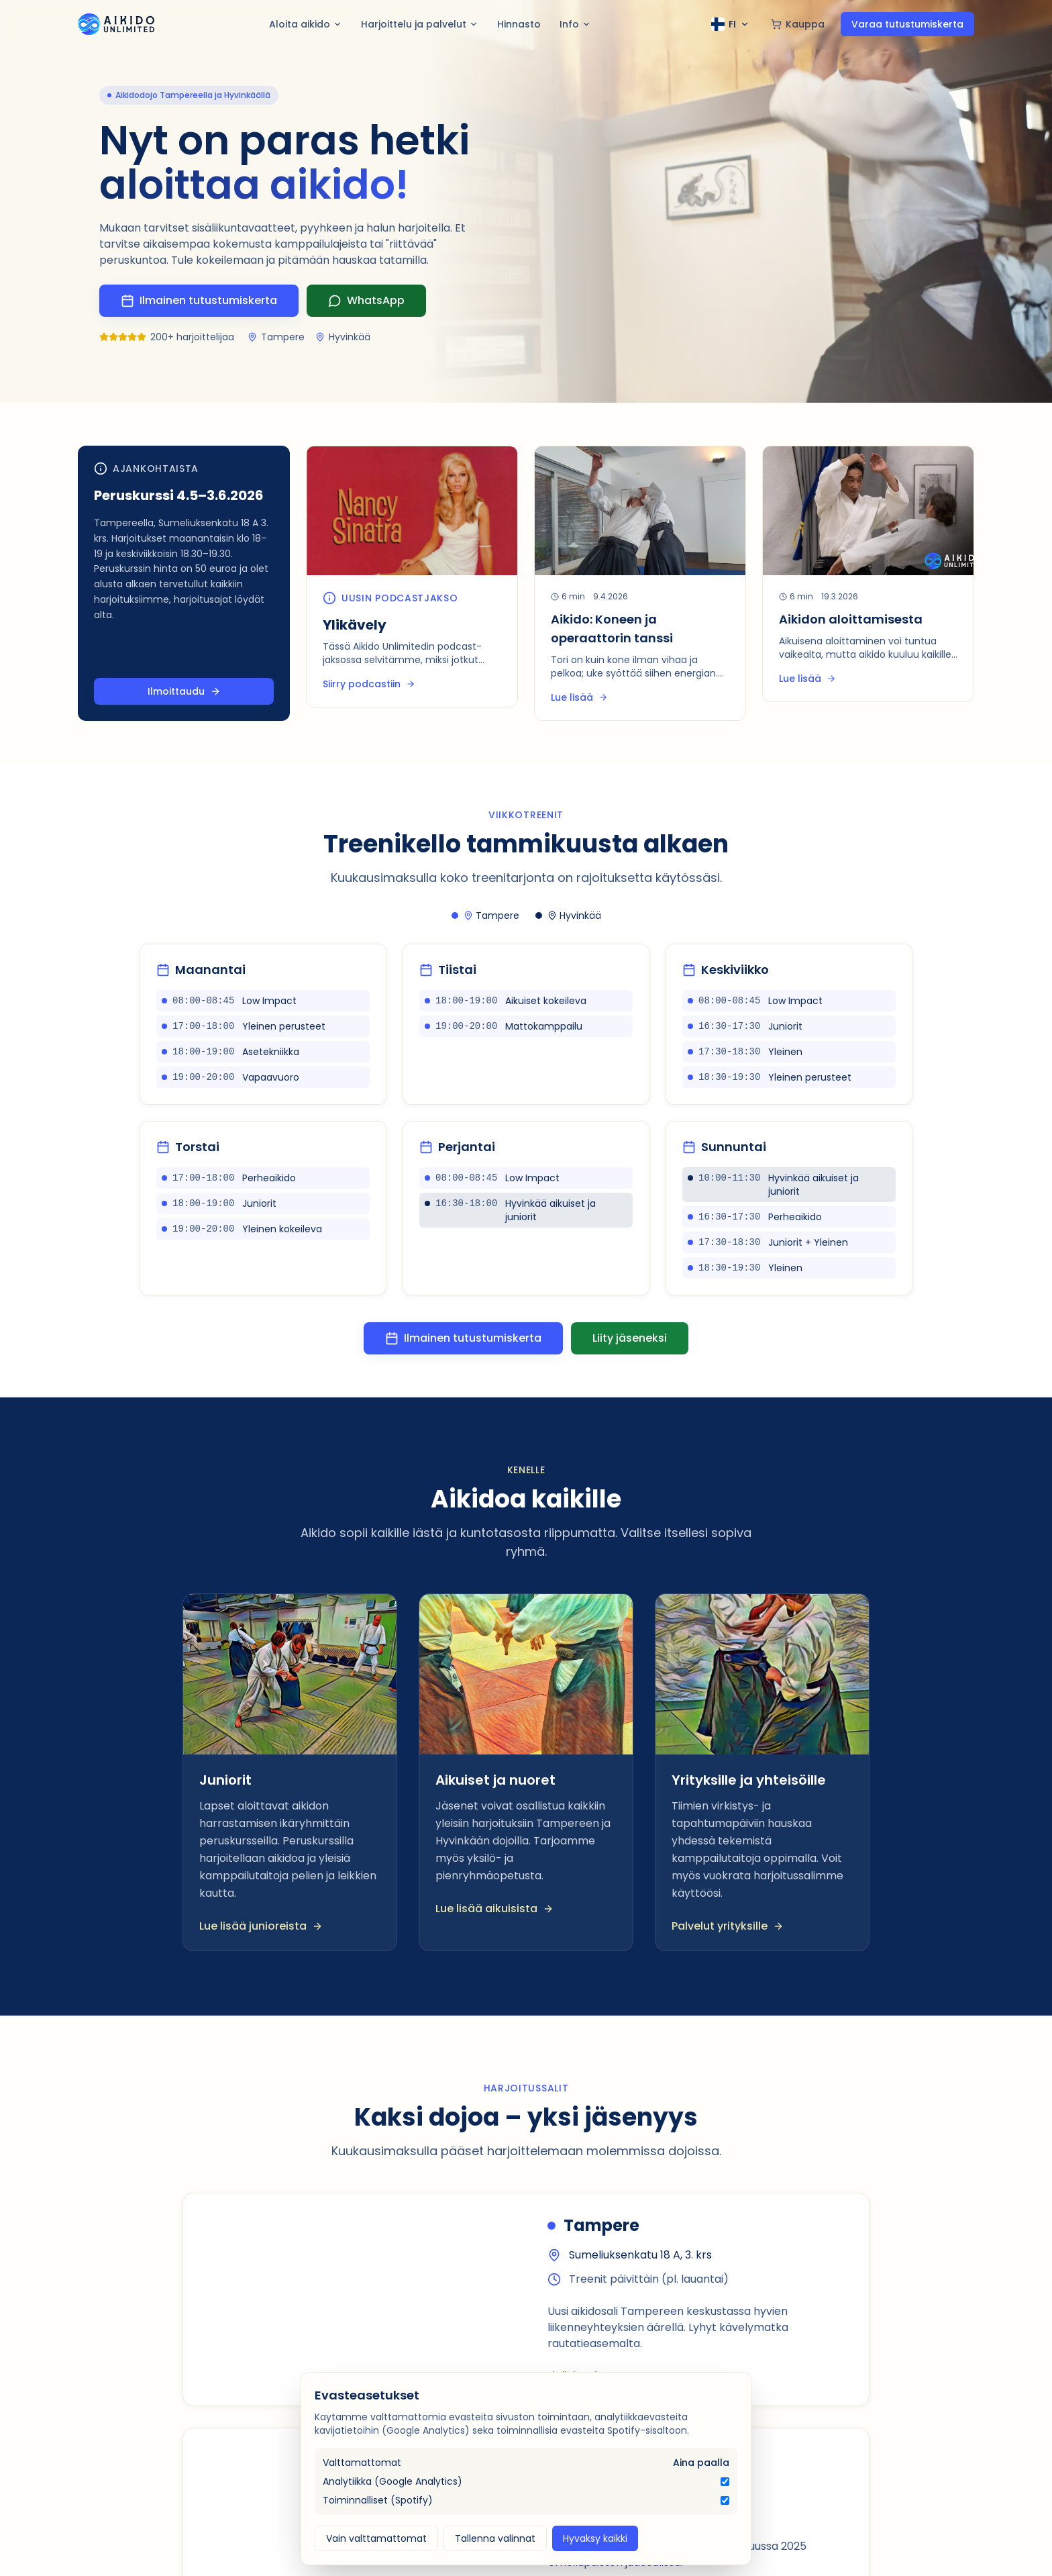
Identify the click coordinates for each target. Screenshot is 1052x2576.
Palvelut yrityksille (728, 1926)
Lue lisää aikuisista (494, 1908)
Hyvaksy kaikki (595, 2538)
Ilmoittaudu (184, 691)
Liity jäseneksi (629, 1338)
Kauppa (798, 24)
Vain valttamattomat (376, 2538)
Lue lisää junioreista (261, 1926)
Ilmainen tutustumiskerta (463, 1338)
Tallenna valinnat (495, 2538)
